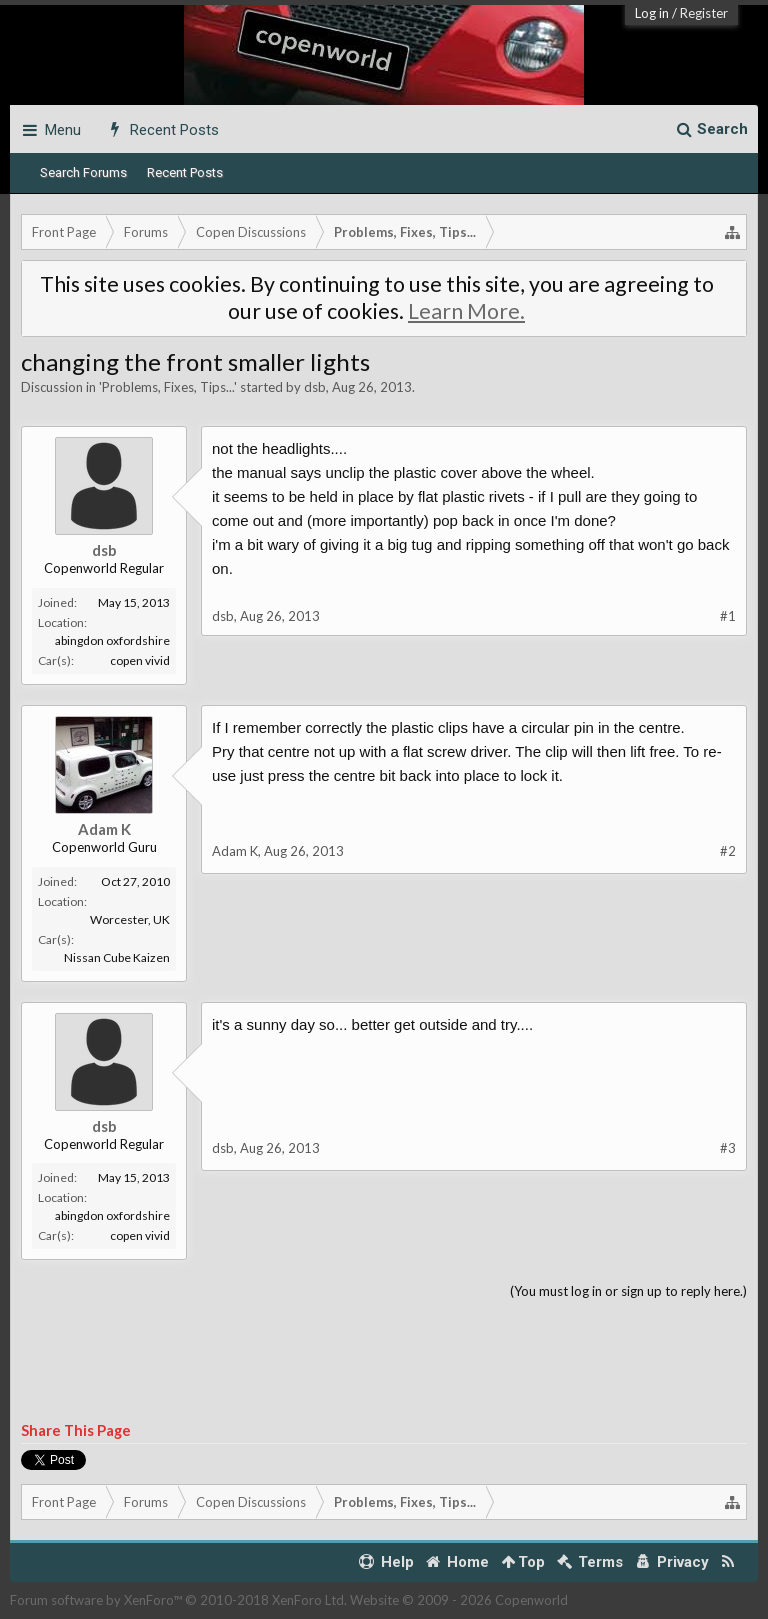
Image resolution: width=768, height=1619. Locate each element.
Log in (652, 13)
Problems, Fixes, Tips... (168, 387)
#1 (728, 616)
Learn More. (466, 311)
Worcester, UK (130, 919)
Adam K (104, 829)
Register (704, 13)
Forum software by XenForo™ (178, 1600)
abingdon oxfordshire (112, 640)
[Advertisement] (384, 1362)
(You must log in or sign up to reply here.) (628, 1291)
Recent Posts (185, 172)
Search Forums (83, 172)
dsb (315, 387)
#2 (728, 851)
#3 (728, 1148)
